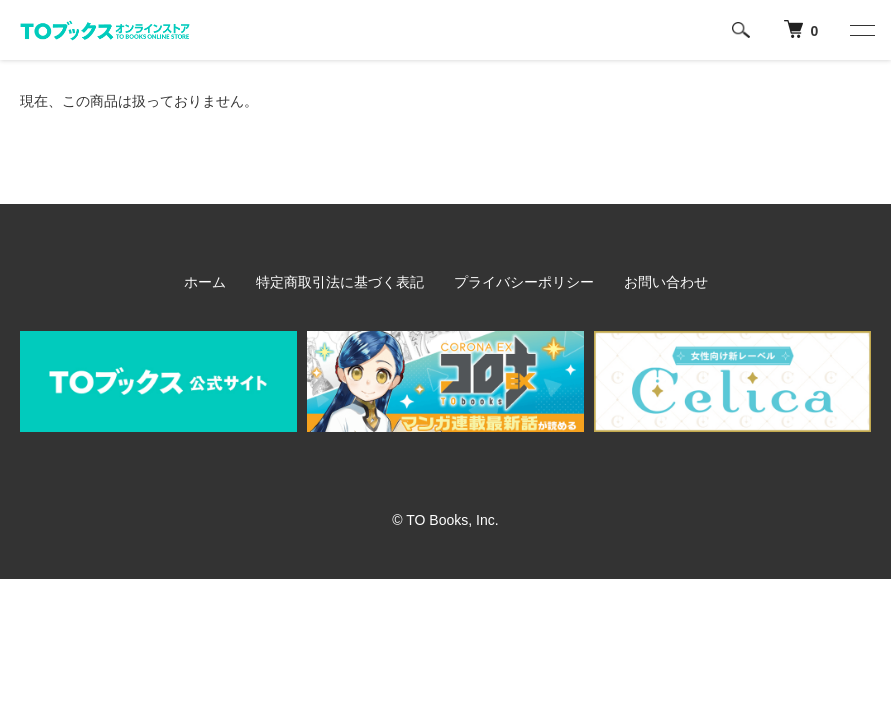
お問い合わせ (666, 282)
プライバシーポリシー (524, 282)
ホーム (205, 282)
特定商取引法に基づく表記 (340, 282)
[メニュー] (861, 30)
